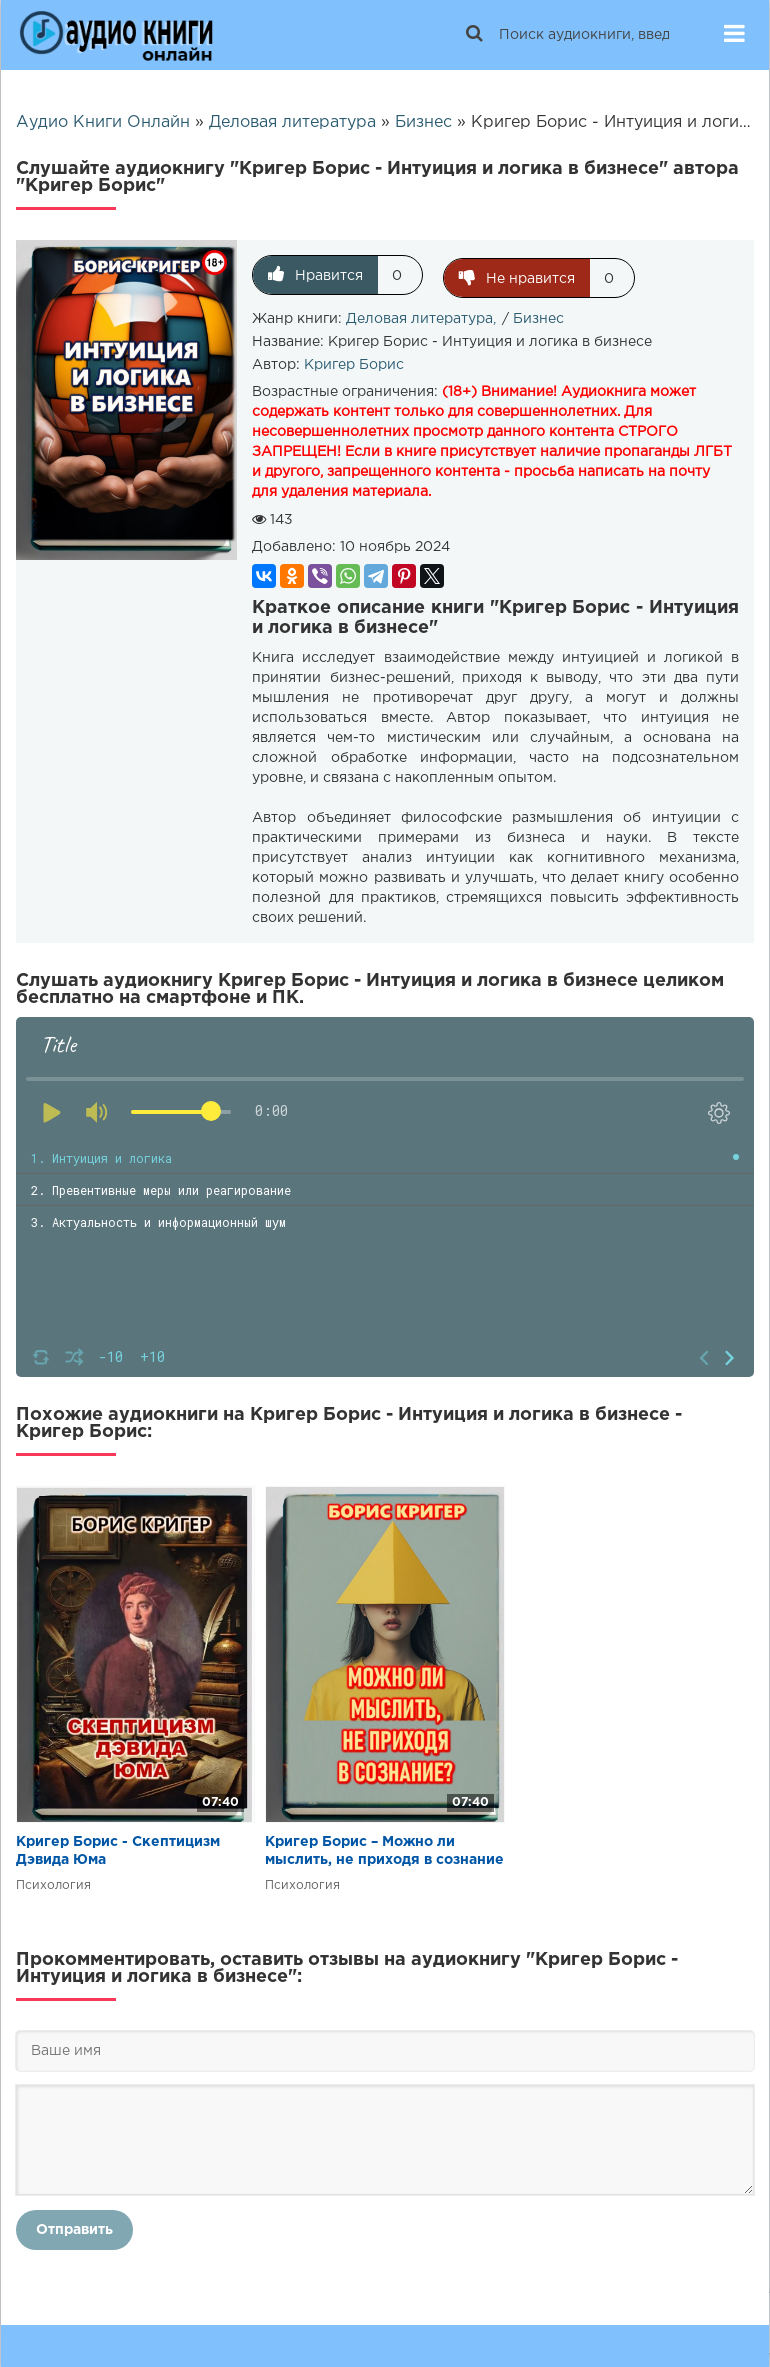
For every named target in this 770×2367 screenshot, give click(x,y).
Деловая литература (419, 316)
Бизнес (538, 316)
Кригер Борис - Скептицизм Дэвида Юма (118, 1848)
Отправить (74, 2227)
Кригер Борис (354, 362)
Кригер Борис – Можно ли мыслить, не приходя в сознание (384, 1848)
